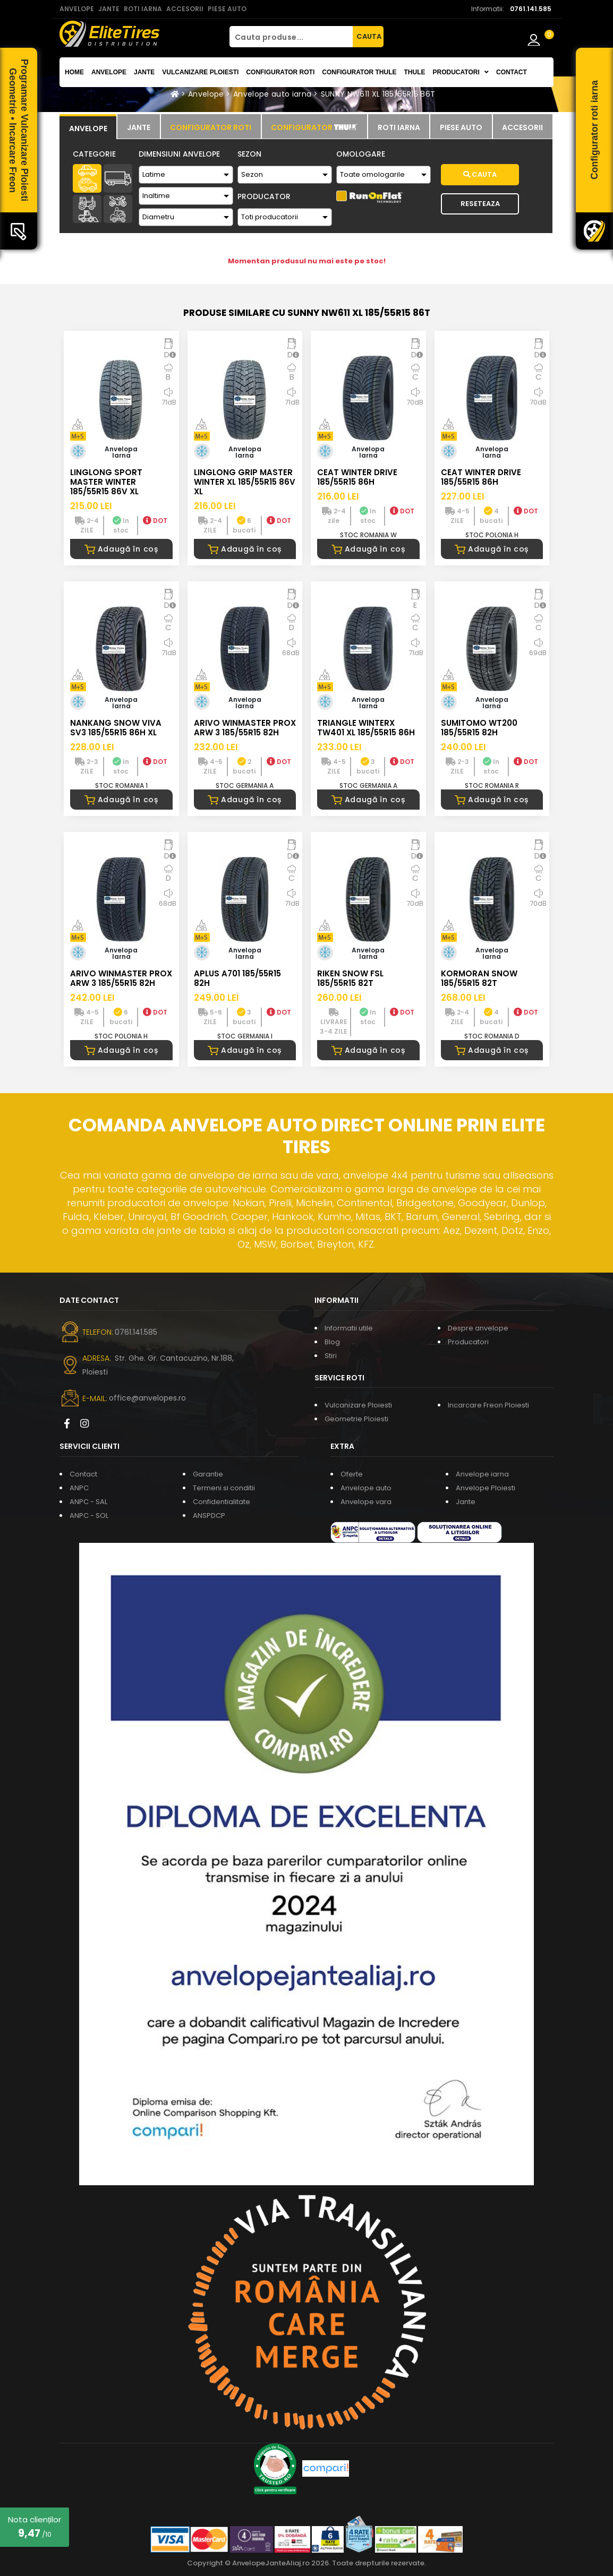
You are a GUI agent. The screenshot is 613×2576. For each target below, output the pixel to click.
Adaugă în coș (121, 549)
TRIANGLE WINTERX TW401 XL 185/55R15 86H (366, 727)
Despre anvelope (478, 1328)
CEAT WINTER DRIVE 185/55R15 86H (357, 477)
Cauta (480, 174)
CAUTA (368, 36)
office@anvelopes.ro (147, 1398)
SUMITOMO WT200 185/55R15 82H (479, 727)
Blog (332, 1342)
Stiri (331, 1356)
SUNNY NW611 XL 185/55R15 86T (378, 94)
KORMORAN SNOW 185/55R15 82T (479, 978)
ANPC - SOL (89, 1515)
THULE (414, 72)
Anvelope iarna (482, 1474)
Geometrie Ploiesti (356, 1419)
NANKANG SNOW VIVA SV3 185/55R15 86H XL (115, 727)
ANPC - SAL (88, 1502)
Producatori (468, 1342)
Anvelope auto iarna (272, 94)
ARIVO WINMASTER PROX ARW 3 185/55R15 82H (245, 727)
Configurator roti (280, 72)
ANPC (79, 1488)
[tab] (87, 127)
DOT (155, 520)
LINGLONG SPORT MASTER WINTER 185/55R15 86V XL (106, 482)
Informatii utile (349, 1328)
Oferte (351, 1474)
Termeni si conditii (224, 1488)
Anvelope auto (365, 1488)
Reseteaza (480, 204)
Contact (511, 72)
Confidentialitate (221, 1502)
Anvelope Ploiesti (485, 1488)
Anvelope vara (365, 1502)
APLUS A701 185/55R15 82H (237, 978)
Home (74, 72)
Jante (144, 72)
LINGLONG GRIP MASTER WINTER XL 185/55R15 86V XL (244, 482)
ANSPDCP (209, 1515)
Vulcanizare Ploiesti (200, 72)
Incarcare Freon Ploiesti (488, 1405)
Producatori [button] (460, 72)
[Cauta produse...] (291, 36)
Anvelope (108, 72)
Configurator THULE (359, 72)
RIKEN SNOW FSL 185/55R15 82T (350, 978)
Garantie (208, 1474)
